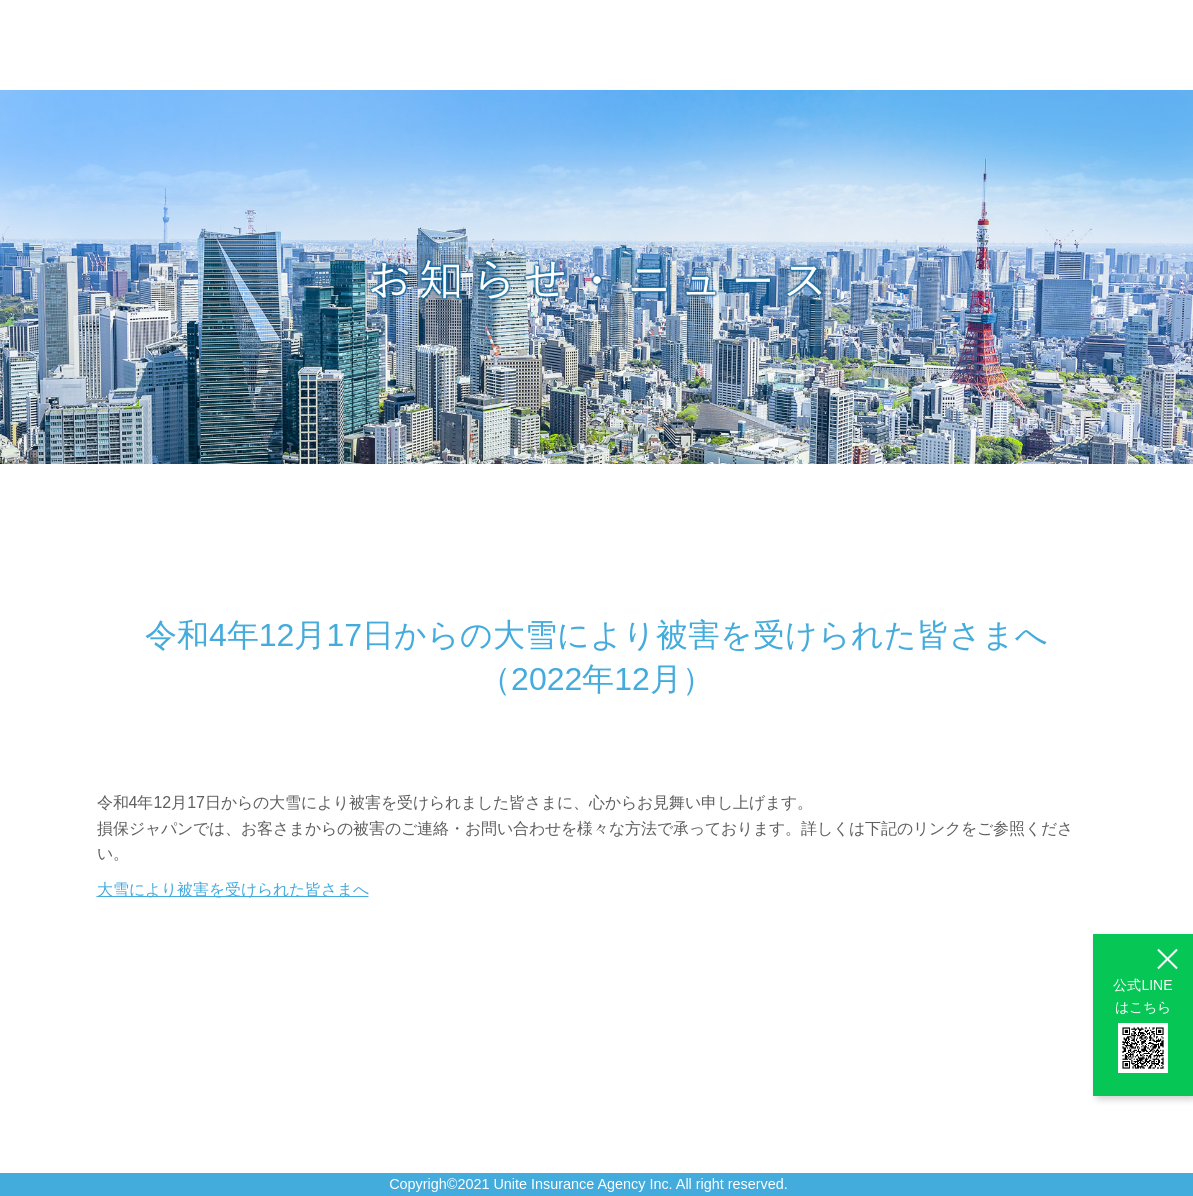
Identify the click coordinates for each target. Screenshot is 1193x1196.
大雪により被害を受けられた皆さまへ (233, 889)
